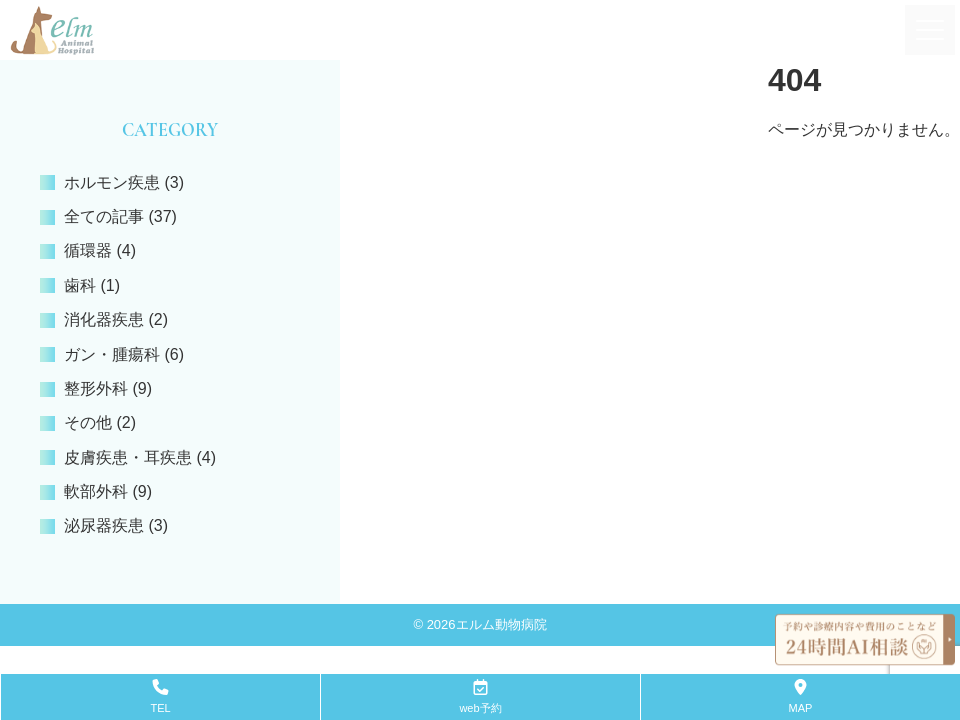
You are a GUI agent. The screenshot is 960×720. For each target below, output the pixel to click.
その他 (88, 422)
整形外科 (96, 388)
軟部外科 (96, 491)
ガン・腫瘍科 (112, 354)
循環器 (88, 250)
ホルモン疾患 (112, 182)
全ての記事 (104, 216)
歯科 (80, 285)
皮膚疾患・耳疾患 (128, 457)
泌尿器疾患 (104, 525)
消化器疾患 (104, 319)
